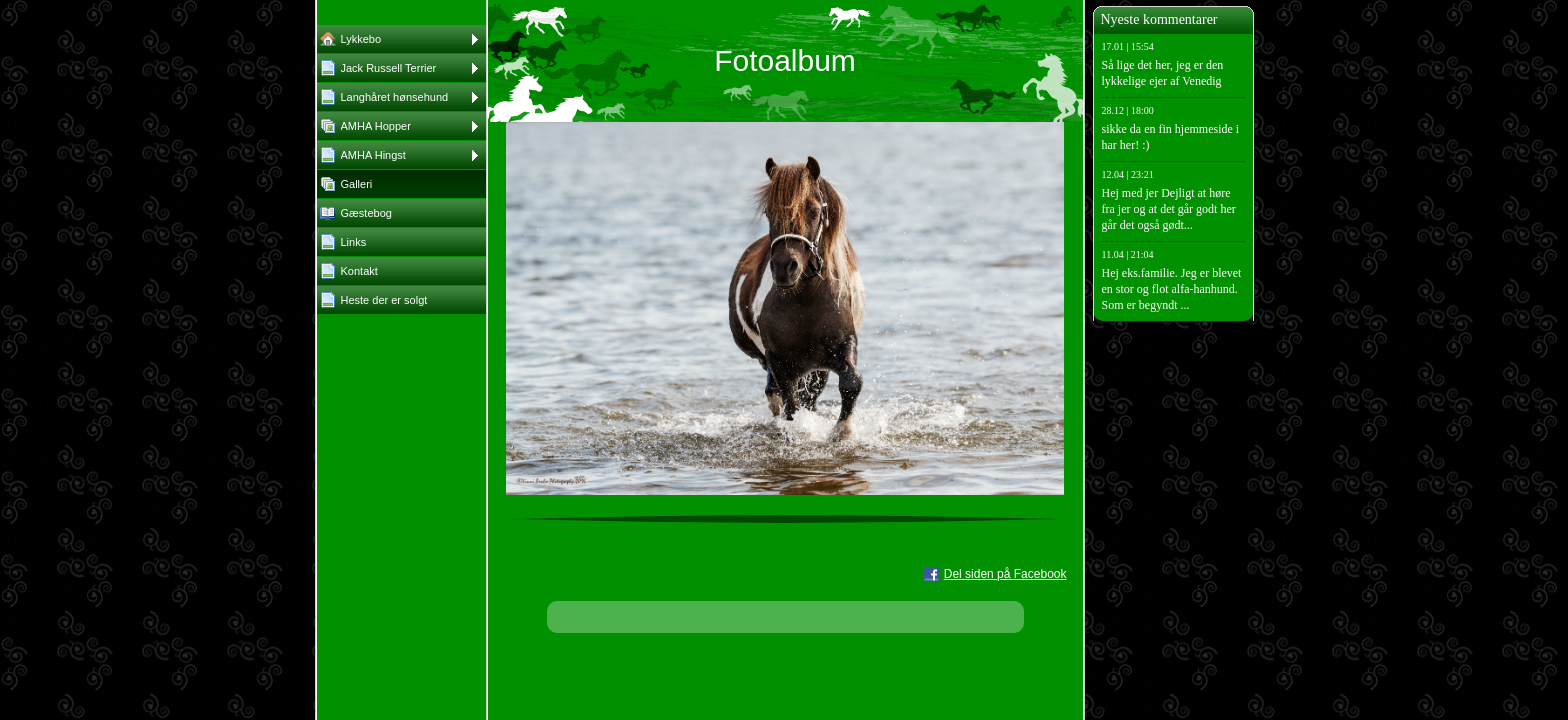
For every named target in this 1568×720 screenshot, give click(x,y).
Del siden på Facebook (1005, 574)
